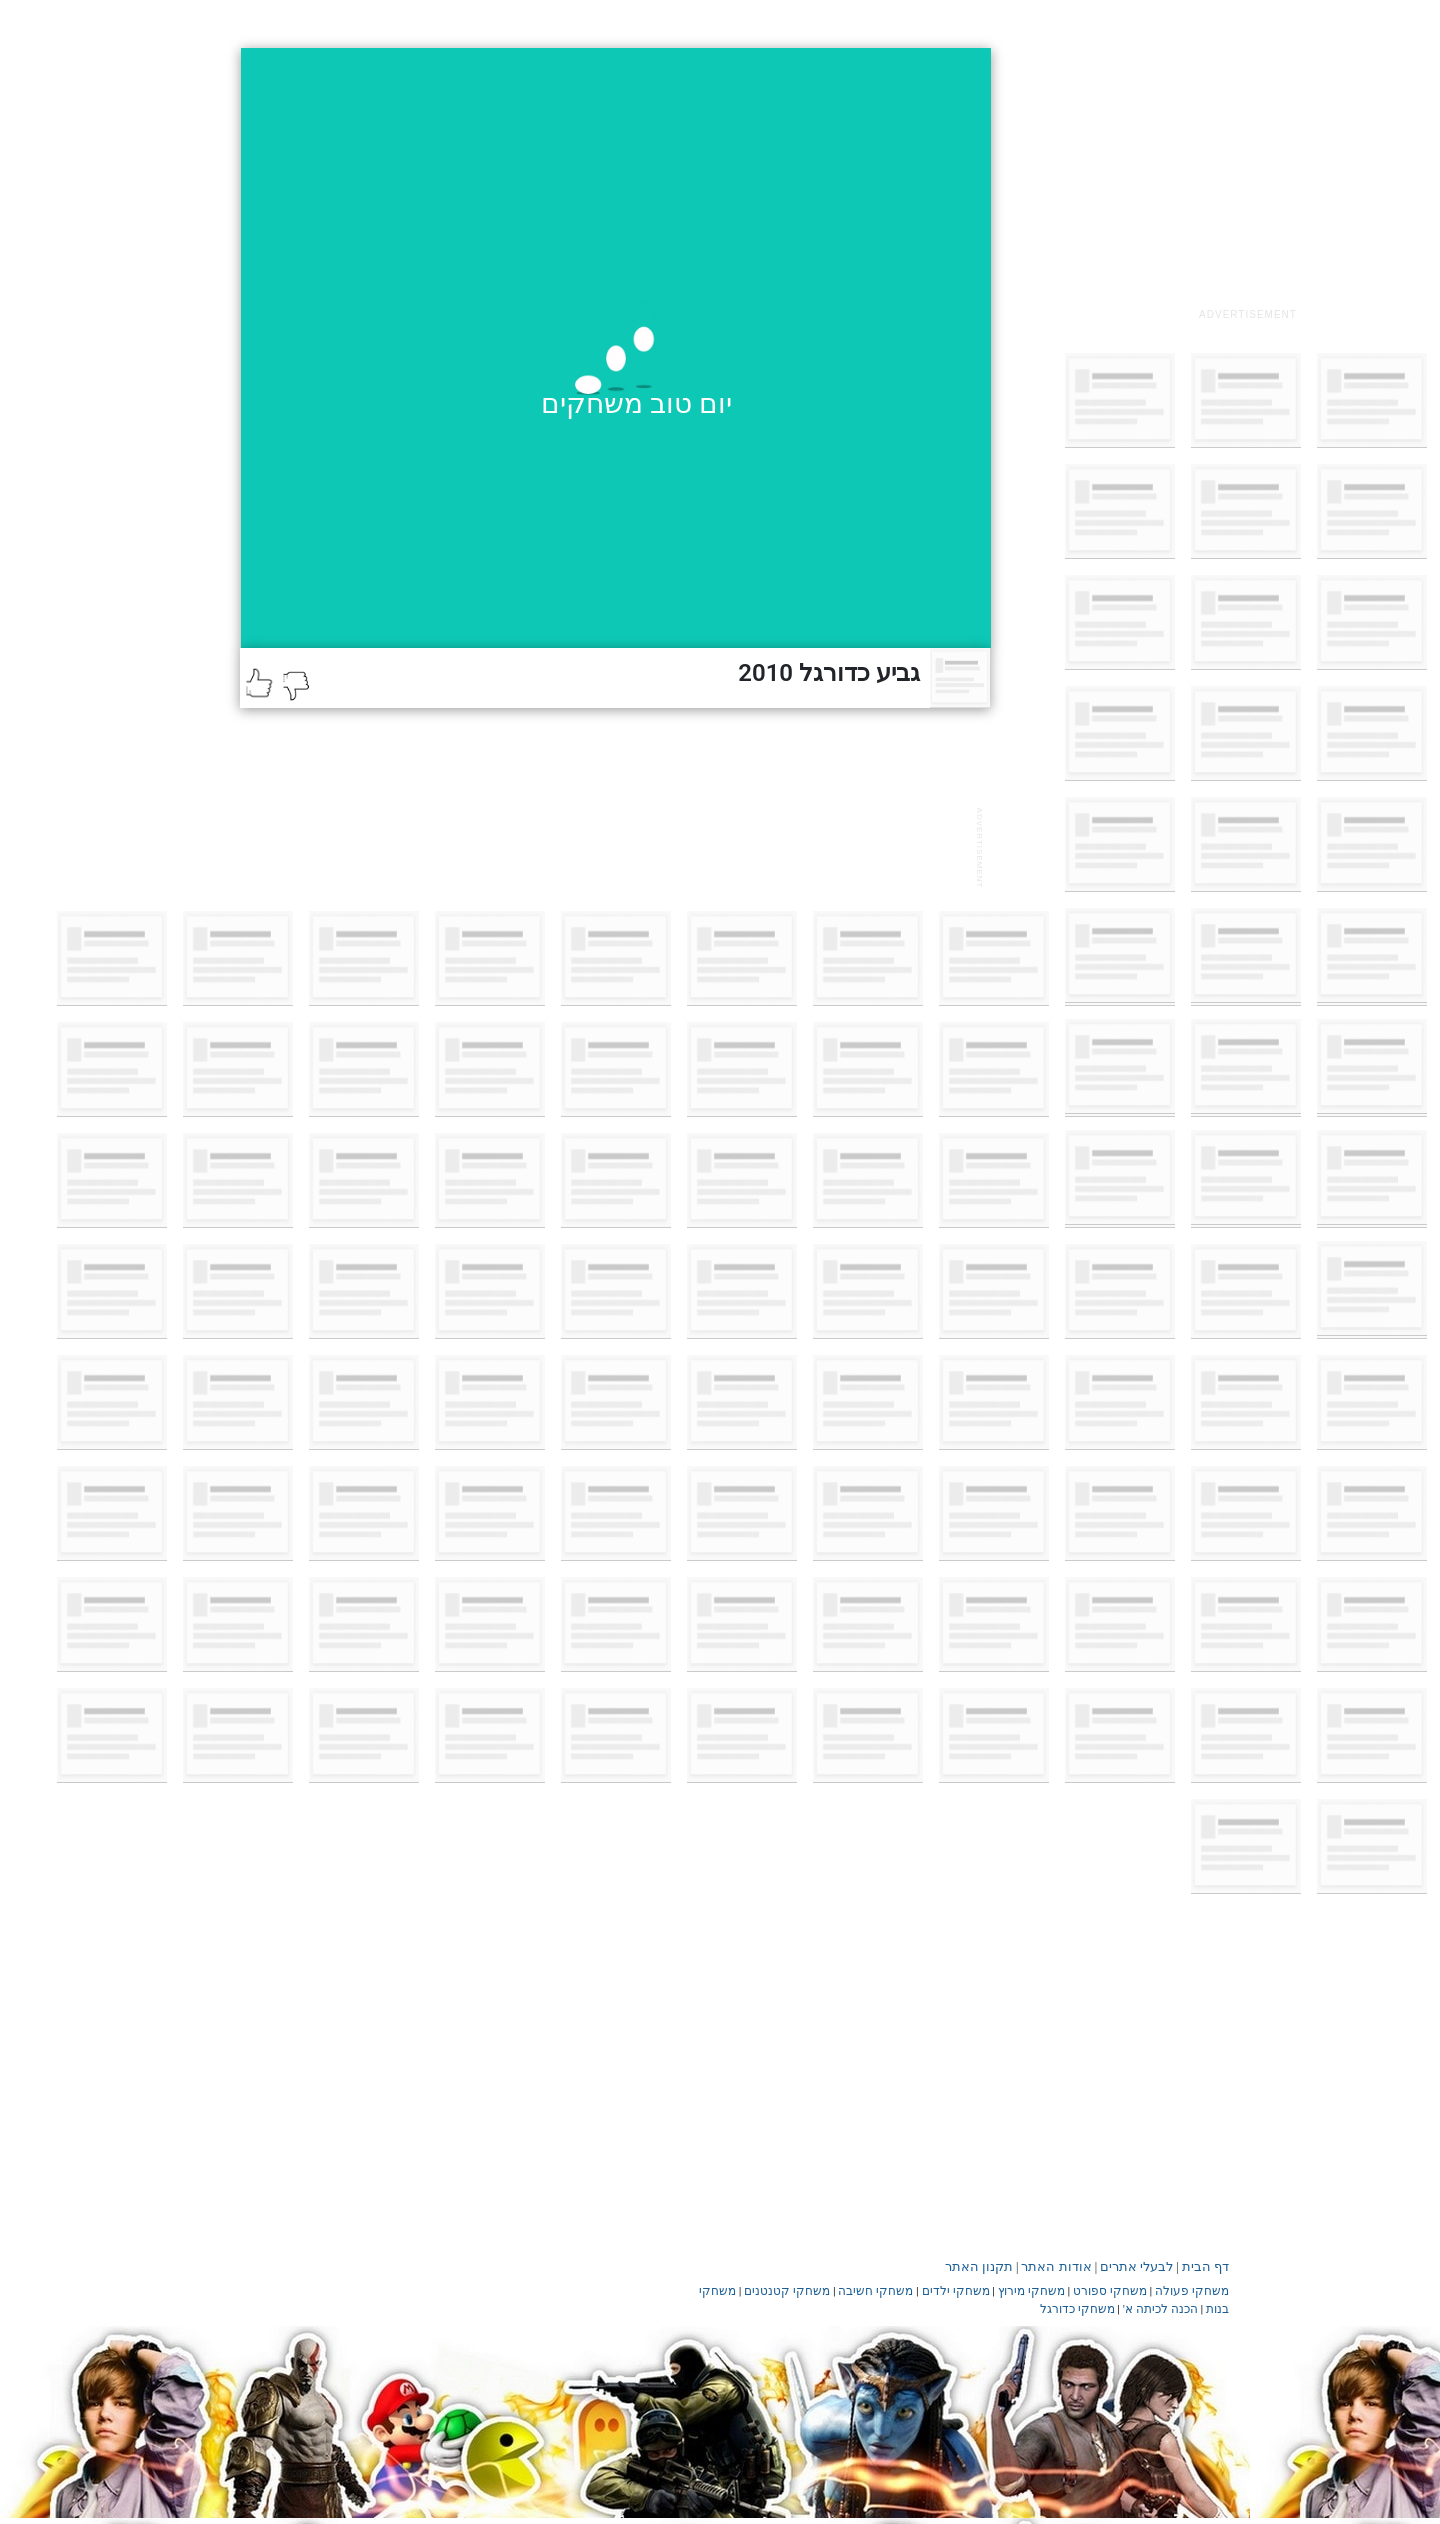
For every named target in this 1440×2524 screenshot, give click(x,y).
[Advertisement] (1248, 173)
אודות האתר (1056, 2266)
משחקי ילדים (956, 2291)
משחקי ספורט (1110, 2291)
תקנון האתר (979, 2266)
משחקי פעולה (1192, 2291)
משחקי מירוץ (1031, 2291)
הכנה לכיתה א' (1160, 2309)
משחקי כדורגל (1077, 2309)
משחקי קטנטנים (787, 2291)
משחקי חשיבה (875, 2291)
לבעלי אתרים (1136, 2266)
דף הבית (1205, 2266)
